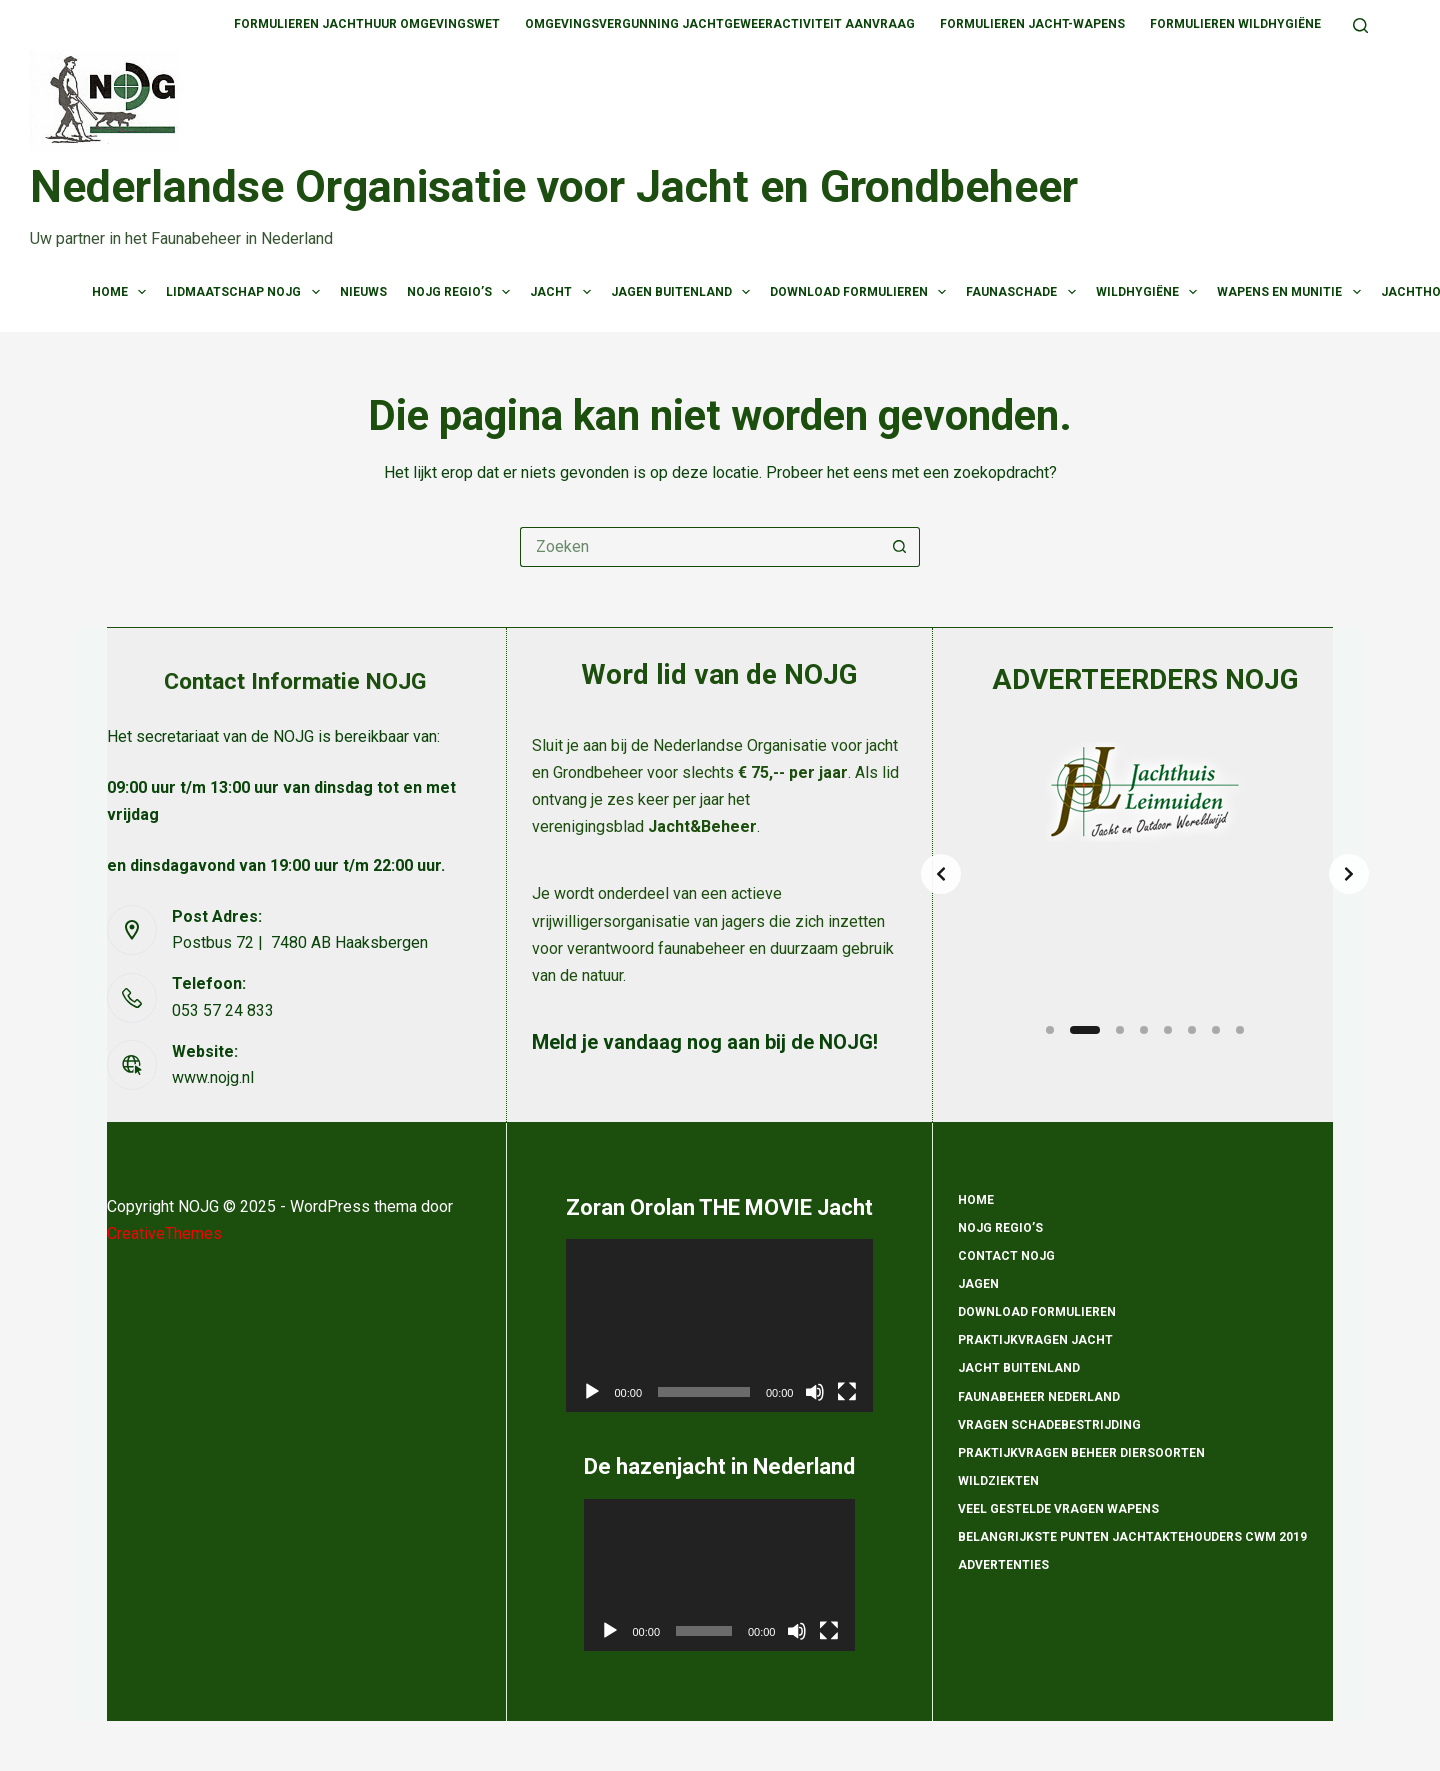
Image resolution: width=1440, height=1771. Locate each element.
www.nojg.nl (213, 1077)
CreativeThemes (164, 1233)
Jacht (564, 292)
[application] (719, 1325)
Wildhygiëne (1150, 292)
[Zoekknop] (900, 547)
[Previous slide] (941, 874)
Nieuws (363, 292)
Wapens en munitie (1292, 292)
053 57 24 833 (223, 1010)
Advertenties (1003, 1565)
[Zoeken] (1360, 25)
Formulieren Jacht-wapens (1032, 24)
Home (123, 292)
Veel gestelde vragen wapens (1058, 1509)
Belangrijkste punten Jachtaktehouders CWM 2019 (1132, 1537)
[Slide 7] (1216, 1030)
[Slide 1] (1050, 1030)
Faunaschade (1024, 292)
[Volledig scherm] (847, 1392)
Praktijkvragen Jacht (1035, 1340)
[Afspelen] (592, 1392)
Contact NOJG (1006, 1256)
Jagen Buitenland (684, 292)
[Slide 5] (1168, 1030)
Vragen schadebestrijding (1049, 1425)
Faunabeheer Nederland (1039, 1397)
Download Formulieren (862, 292)
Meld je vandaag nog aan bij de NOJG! (705, 1042)
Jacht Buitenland (1019, 1368)
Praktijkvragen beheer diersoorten (1081, 1453)
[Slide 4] (1144, 1030)
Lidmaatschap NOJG (246, 292)
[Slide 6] (1192, 1030)
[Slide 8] (1240, 1030)
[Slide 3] (1120, 1030)
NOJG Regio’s (462, 292)
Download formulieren (1037, 1312)
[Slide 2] (1085, 1030)
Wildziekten (998, 1481)
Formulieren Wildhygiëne (1235, 24)
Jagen (978, 1284)
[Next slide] (1349, 874)
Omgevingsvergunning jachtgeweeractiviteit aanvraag (720, 24)
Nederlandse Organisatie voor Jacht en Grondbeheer (554, 186)
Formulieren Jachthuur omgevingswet (367, 24)
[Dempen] (815, 1392)
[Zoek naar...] (700, 547)
